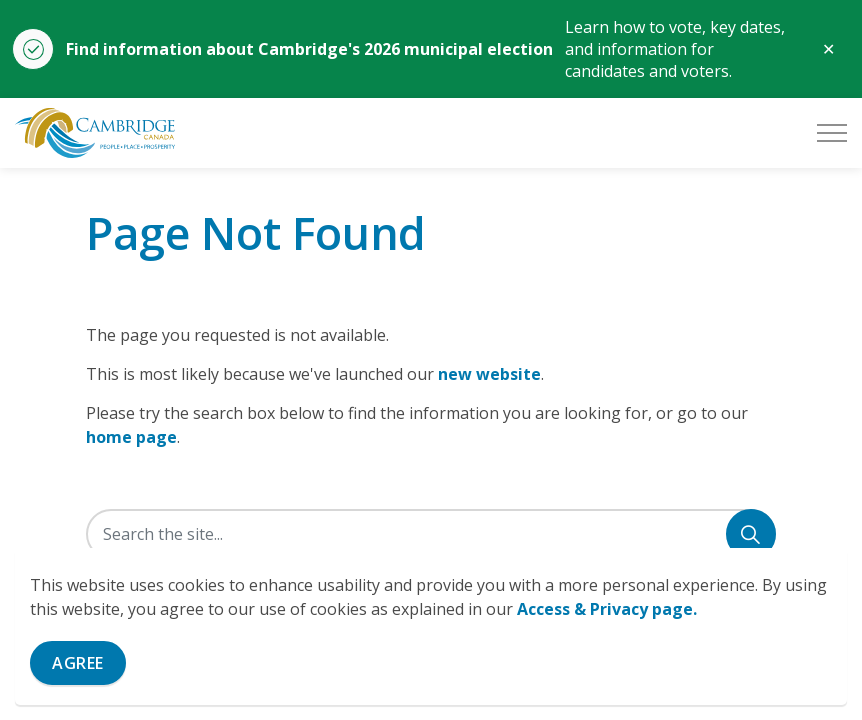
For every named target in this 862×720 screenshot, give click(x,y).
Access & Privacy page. (607, 609)
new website (489, 374)
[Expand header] (832, 133)
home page (131, 437)
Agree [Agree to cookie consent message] (78, 663)
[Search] (751, 534)
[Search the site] (431, 534)
